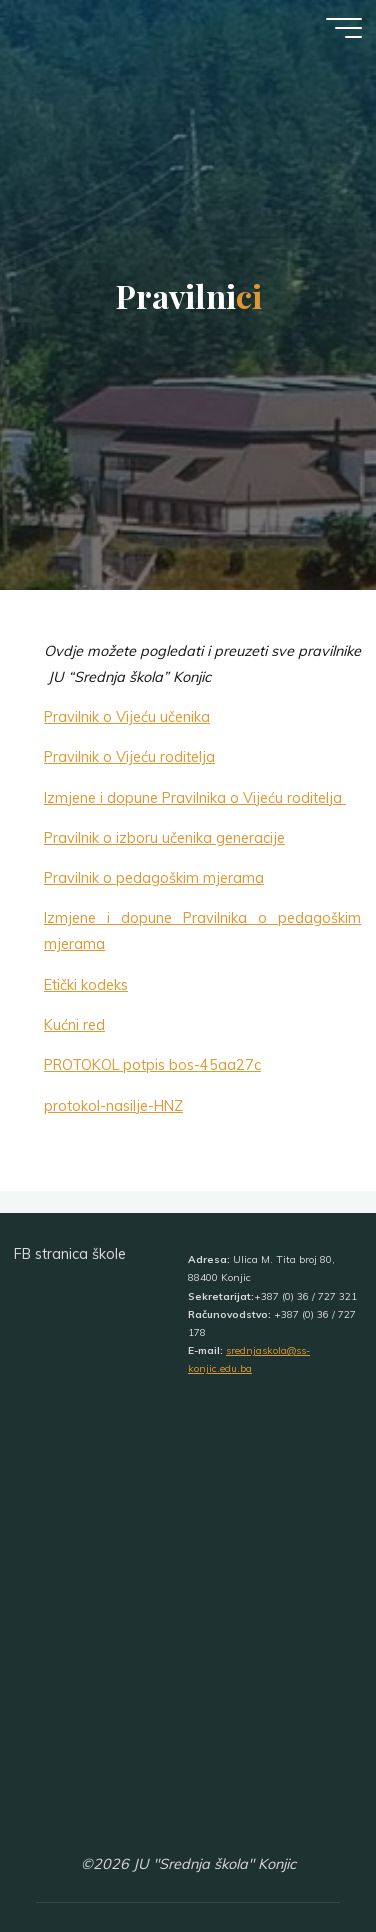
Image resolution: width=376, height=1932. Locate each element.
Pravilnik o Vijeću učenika (127, 717)
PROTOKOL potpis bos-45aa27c (152, 1065)
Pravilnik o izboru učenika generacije (164, 838)
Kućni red (74, 1025)
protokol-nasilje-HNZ (113, 1105)
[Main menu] (344, 28)
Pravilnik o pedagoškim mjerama (154, 878)
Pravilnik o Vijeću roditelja (129, 757)
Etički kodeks (86, 985)
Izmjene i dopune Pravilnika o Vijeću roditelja (195, 797)
